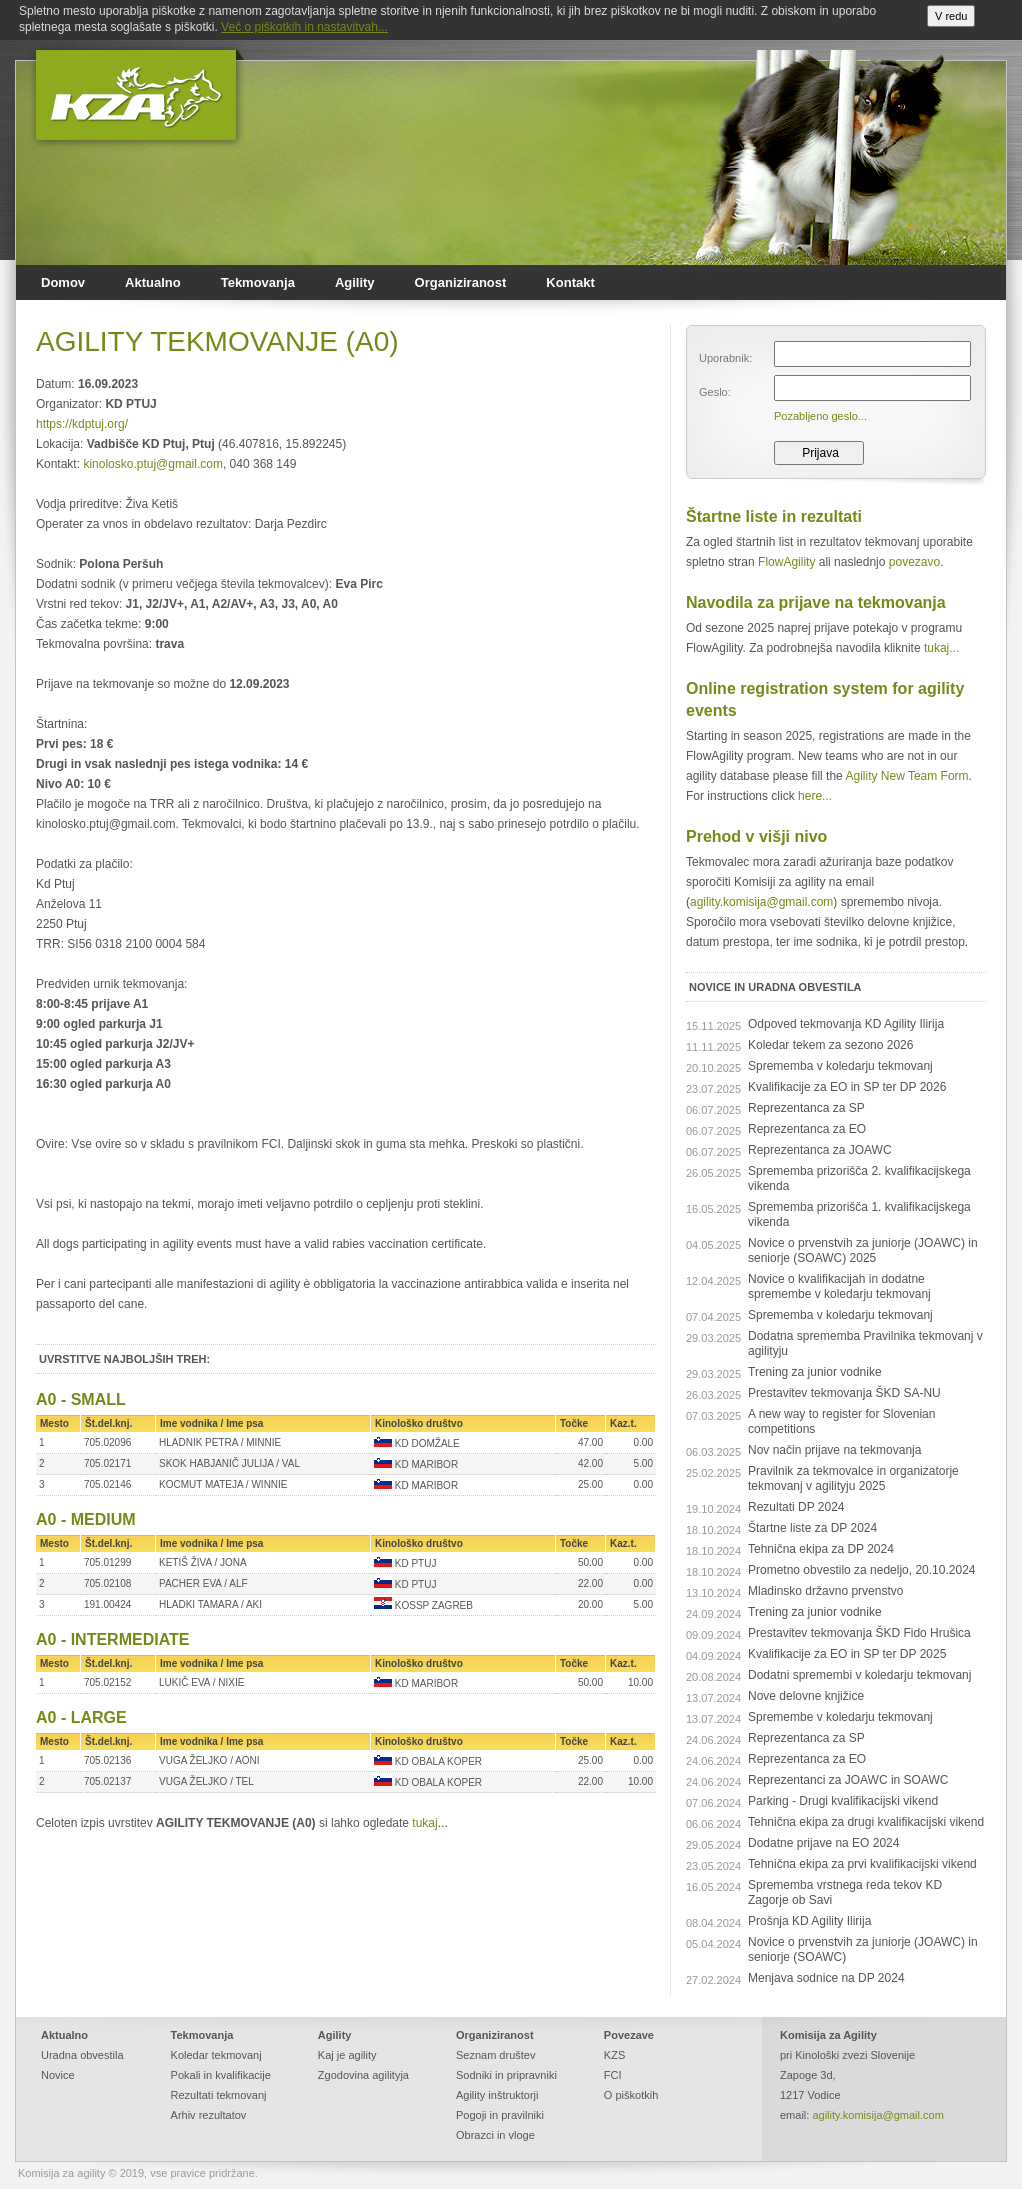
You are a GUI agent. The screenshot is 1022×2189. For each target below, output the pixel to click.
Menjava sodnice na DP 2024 (826, 1978)
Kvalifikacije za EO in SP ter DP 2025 (847, 1654)
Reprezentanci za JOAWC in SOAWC (848, 1780)
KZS (614, 2055)
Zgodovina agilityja (363, 2075)
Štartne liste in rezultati (774, 516)
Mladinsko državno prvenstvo (825, 1591)
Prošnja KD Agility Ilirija (809, 1921)
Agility (355, 282)
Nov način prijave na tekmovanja (834, 1450)
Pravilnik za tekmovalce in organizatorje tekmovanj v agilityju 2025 (853, 1478)
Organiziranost (461, 282)
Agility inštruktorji (497, 2095)
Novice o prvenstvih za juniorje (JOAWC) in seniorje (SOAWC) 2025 (863, 1250)
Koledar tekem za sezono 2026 (830, 1045)
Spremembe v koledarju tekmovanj (840, 1717)
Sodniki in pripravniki (506, 2075)
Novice (58, 2075)
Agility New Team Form (906, 776)
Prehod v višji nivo (756, 836)
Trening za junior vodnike (815, 1372)
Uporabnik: (725, 358)
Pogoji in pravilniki (500, 2115)
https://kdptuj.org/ (82, 424)
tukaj (424, 1823)
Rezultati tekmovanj (219, 2095)
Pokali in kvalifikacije (221, 2075)
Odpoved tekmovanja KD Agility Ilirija (846, 1024)
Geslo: (715, 392)
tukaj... (941, 648)
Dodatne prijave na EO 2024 (823, 1843)
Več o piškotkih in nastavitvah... (304, 27)
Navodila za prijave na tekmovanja (816, 602)
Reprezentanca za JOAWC (820, 1150)
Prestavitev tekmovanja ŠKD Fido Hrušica (859, 1633)
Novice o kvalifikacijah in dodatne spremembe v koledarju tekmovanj (839, 1286)
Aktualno (153, 282)
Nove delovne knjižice (806, 1696)
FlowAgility (786, 562)
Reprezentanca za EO (807, 1129)
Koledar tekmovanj (216, 2055)
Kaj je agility (347, 2055)
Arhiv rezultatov (209, 2115)
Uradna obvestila (82, 2055)
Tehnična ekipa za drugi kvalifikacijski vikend (866, 1822)
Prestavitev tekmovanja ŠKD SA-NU (844, 1393)
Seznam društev (495, 2055)
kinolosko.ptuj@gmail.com (153, 464)
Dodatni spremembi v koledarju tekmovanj (859, 1675)
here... (815, 796)
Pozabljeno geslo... (820, 416)
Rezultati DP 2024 (796, 1507)
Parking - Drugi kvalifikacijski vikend (843, 1801)
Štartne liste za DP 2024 (812, 1528)
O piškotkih (631, 2095)
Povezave (629, 2035)
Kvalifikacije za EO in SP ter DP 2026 (847, 1087)
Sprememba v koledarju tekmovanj (840, 1066)
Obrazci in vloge (495, 2135)
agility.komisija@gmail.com (761, 902)
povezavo (914, 562)
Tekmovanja (258, 282)
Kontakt (570, 282)
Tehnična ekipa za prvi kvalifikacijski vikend (862, 1864)
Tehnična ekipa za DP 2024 (821, 1549)
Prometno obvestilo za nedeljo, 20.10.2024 (862, 1570)
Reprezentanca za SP (806, 1108)
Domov (63, 282)
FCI (613, 2075)
